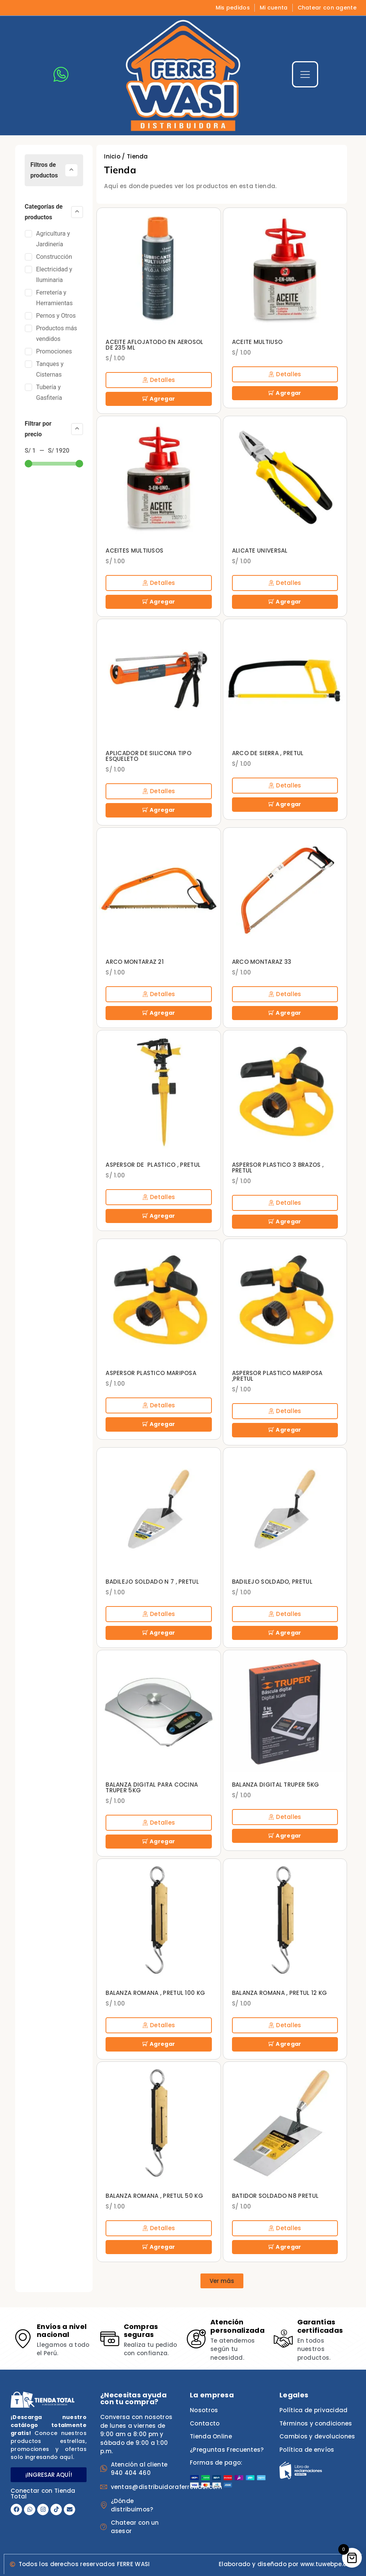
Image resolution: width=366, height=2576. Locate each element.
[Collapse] (71, 170)
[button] (221, 2279)
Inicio (112, 156)
